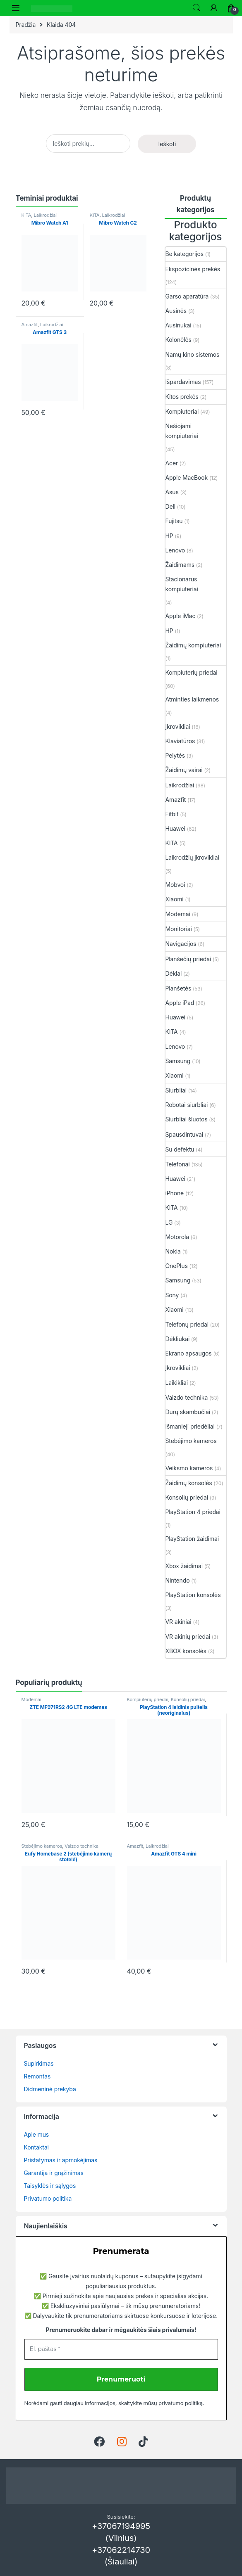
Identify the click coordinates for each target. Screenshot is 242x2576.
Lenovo (175, 550)
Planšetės (178, 988)
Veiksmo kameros (189, 1468)
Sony (172, 1295)
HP (169, 535)
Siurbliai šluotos (186, 1119)
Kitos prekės (182, 396)
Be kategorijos (184, 253)
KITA (26, 215)
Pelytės (175, 755)
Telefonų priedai (186, 1324)
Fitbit (172, 814)
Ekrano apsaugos (188, 1353)
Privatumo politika (48, 2198)
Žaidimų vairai (184, 769)
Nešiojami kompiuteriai (181, 430)
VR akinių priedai (187, 1636)
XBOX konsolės (185, 1650)
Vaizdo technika (186, 1397)
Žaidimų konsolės (188, 1482)
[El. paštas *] (121, 2349)
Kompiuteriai (182, 411)
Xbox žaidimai (184, 1565)
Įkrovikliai (177, 726)
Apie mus (36, 2134)
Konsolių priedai (186, 1497)
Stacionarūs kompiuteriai (181, 584)
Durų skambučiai (187, 1411)
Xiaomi (174, 899)
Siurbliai (176, 1090)
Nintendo (177, 1580)
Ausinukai (178, 325)
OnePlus (176, 1265)
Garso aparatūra (187, 296)
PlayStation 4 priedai (192, 1511)
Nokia (173, 1251)
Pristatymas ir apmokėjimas (61, 2160)
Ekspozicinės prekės (192, 269)
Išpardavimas (183, 381)
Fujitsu (174, 520)
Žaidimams (180, 564)
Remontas (37, 2076)
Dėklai (173, 973)
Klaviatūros (180, 740)
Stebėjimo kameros (191, 1440)
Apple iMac (180, 615)
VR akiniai (178, 1621)
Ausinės (176, 310)
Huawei (175, 828)
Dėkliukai (177, 1338)
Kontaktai (36, 2147)
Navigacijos (180, 943)
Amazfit (30, 324)
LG (169, 1222)
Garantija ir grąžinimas (54, 2172)
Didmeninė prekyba (50, 2089)
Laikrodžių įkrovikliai (192, 857)
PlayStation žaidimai (192, 1538)
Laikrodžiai (45, 215)
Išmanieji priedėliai (190, 1426)
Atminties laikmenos (192, 699)
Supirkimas (39, 2063)
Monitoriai (178, 928)
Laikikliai (176, 1382)
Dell (170, 506)
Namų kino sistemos (192, 354)
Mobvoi (175, 884)
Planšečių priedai (188, 958)
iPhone (174, 1193)
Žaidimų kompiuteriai (193, 645)
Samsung (178, 1060)
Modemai (177, 913)
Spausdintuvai (184, 1134)
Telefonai (177, 1164)
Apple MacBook (186, 477)
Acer (171, 463)
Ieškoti (196, 7)
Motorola (177, 1236)
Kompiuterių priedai (191, 672)
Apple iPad (179, 1002)
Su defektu (179, 1149)
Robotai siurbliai (186, 1104)
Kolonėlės (178, 339)
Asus (172, 491)
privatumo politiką (180, 2403)
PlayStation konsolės (193, 1594)
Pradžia (26, 24)
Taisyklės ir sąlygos (50, 2185)
